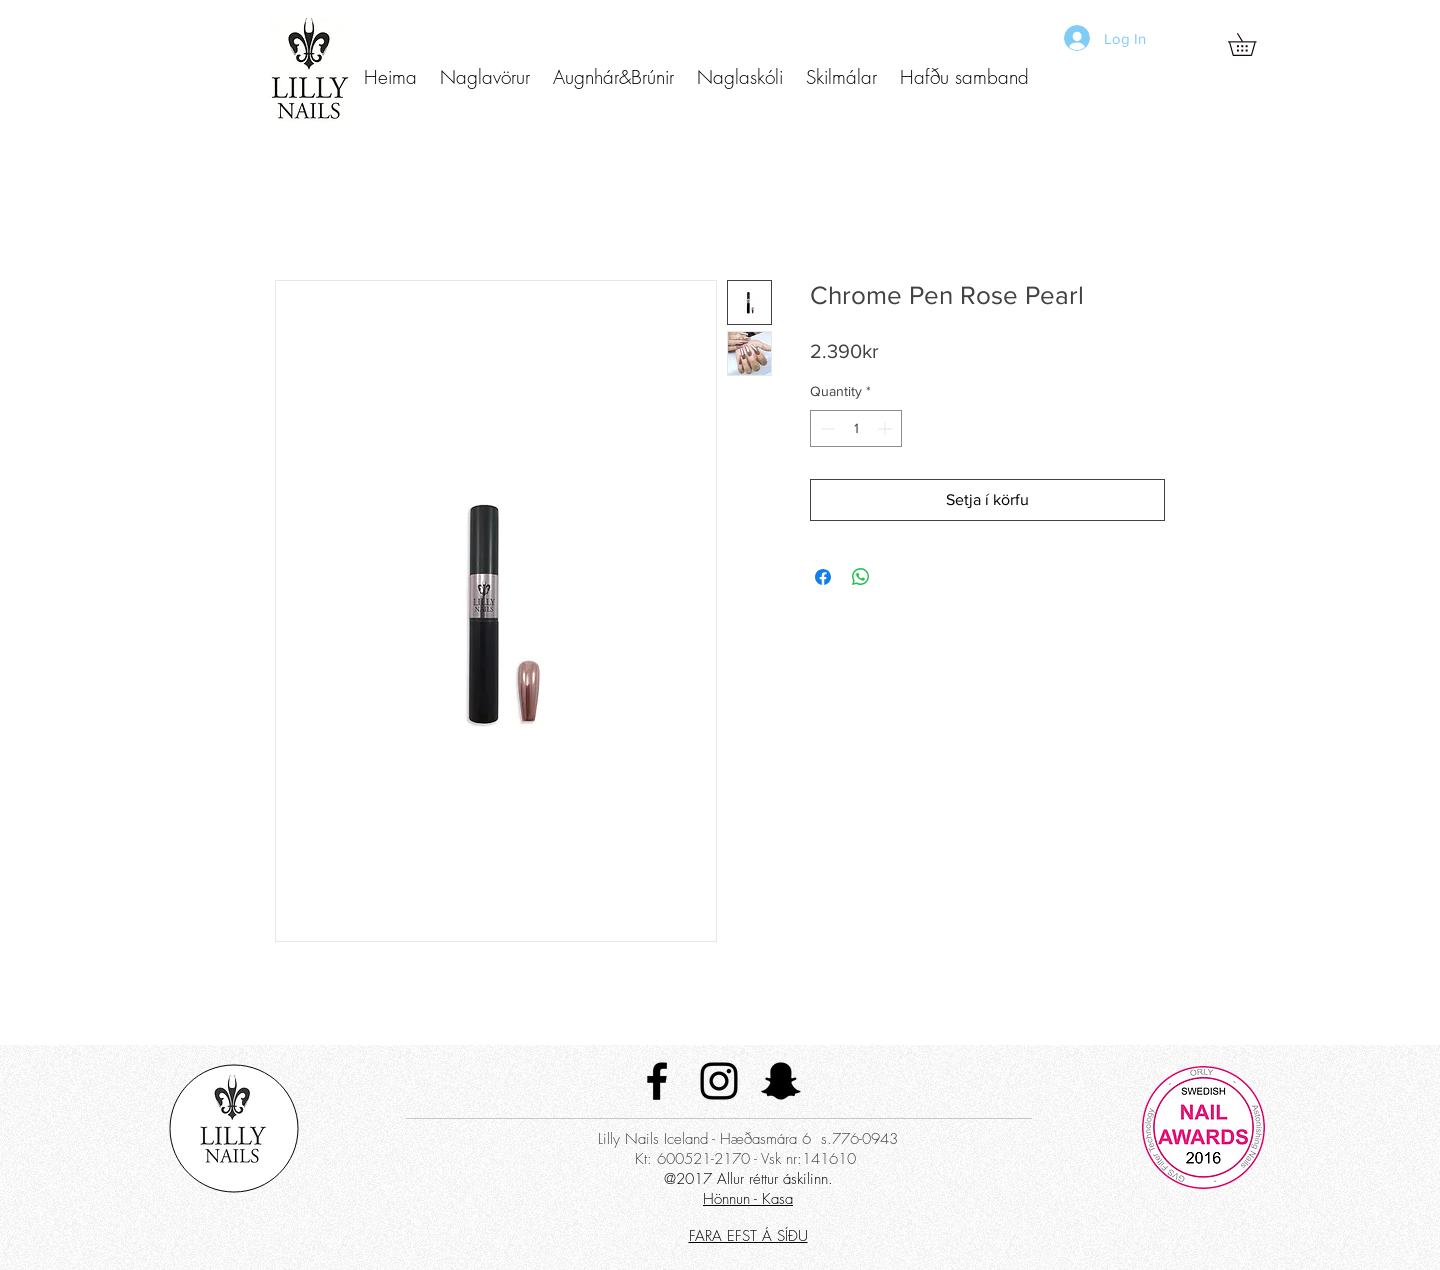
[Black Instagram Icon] (719, 1081)
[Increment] (886, 428)
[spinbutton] (856, 428)
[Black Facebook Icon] (657, 1081)
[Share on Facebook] (823, 577)
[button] (484, 77)
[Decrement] (825, 428)
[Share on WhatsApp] (861, 577)
